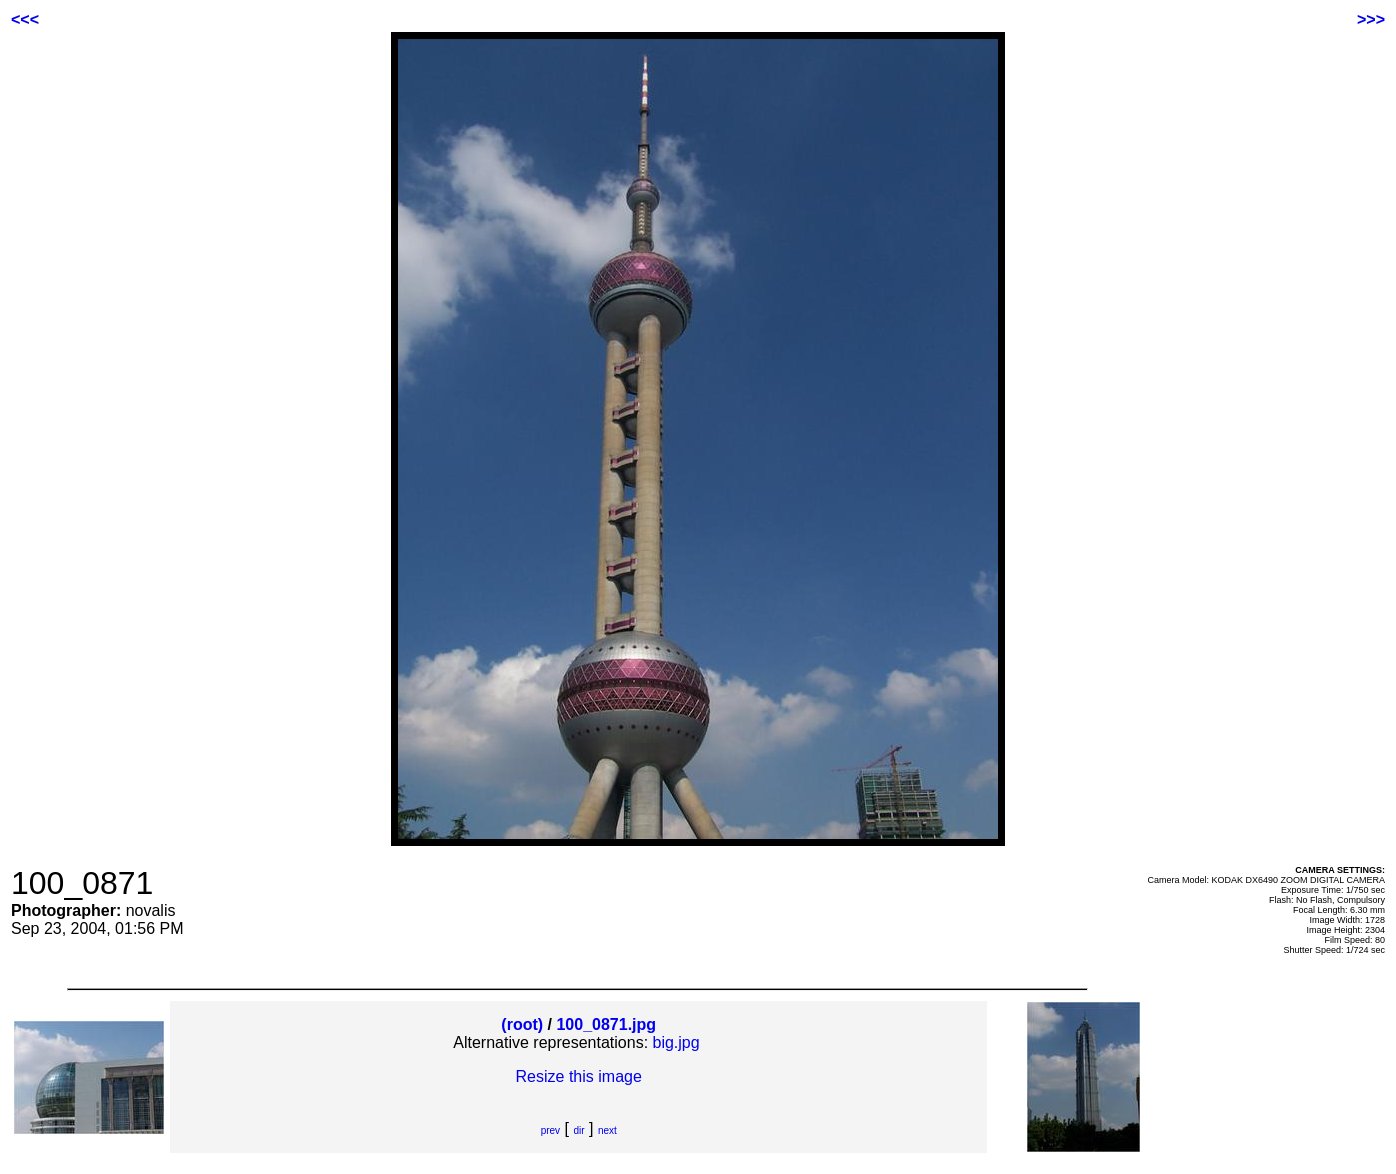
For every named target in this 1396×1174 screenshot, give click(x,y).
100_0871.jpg (606, 1024)
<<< (25, 19)
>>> (1371, 19)
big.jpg (676, 1042)
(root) (522, 1024)
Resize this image (579, 1076)
